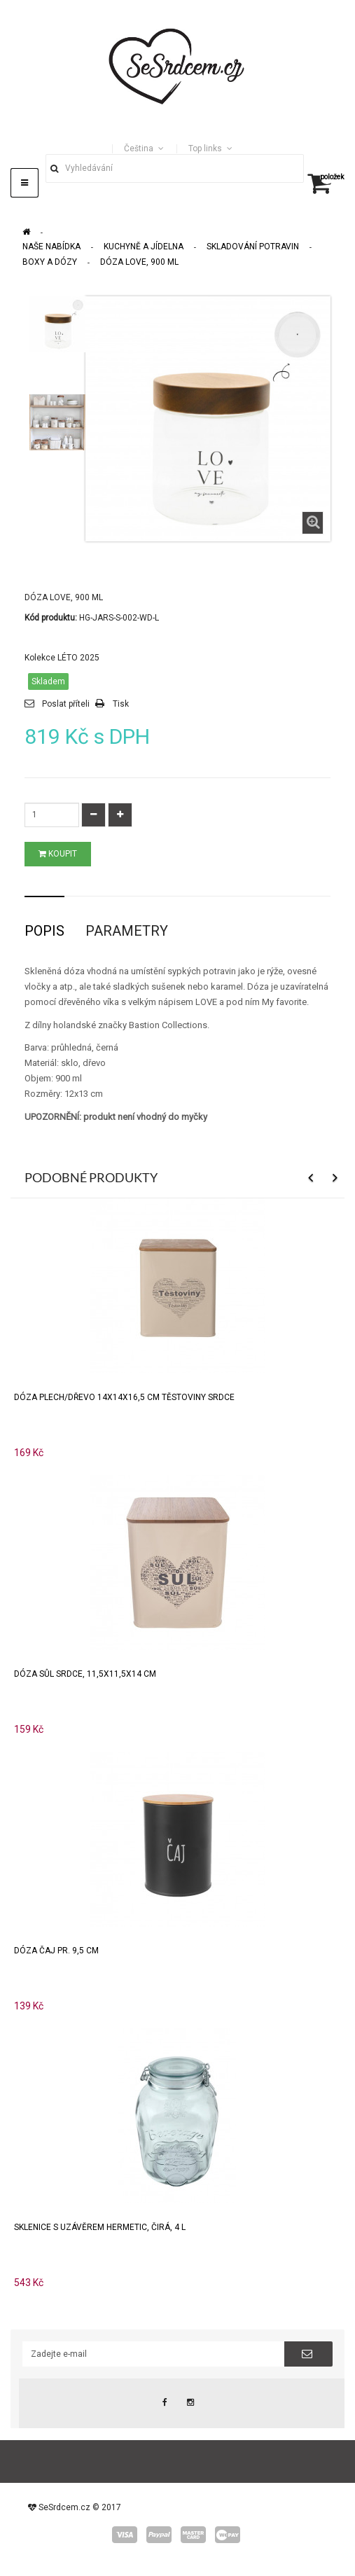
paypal (159, 2534)
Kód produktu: (51, 618)
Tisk (121, 704)
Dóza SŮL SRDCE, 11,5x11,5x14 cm (85, 1674)
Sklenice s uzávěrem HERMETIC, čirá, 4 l (100, 2227)
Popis (44, 930)
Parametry (126, 930)
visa (124, 2534)
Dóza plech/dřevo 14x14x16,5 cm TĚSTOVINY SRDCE (124, 1397)
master (193, 2534)
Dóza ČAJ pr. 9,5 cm (56, 1950)
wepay (227, 2534)
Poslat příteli (66, 704)
